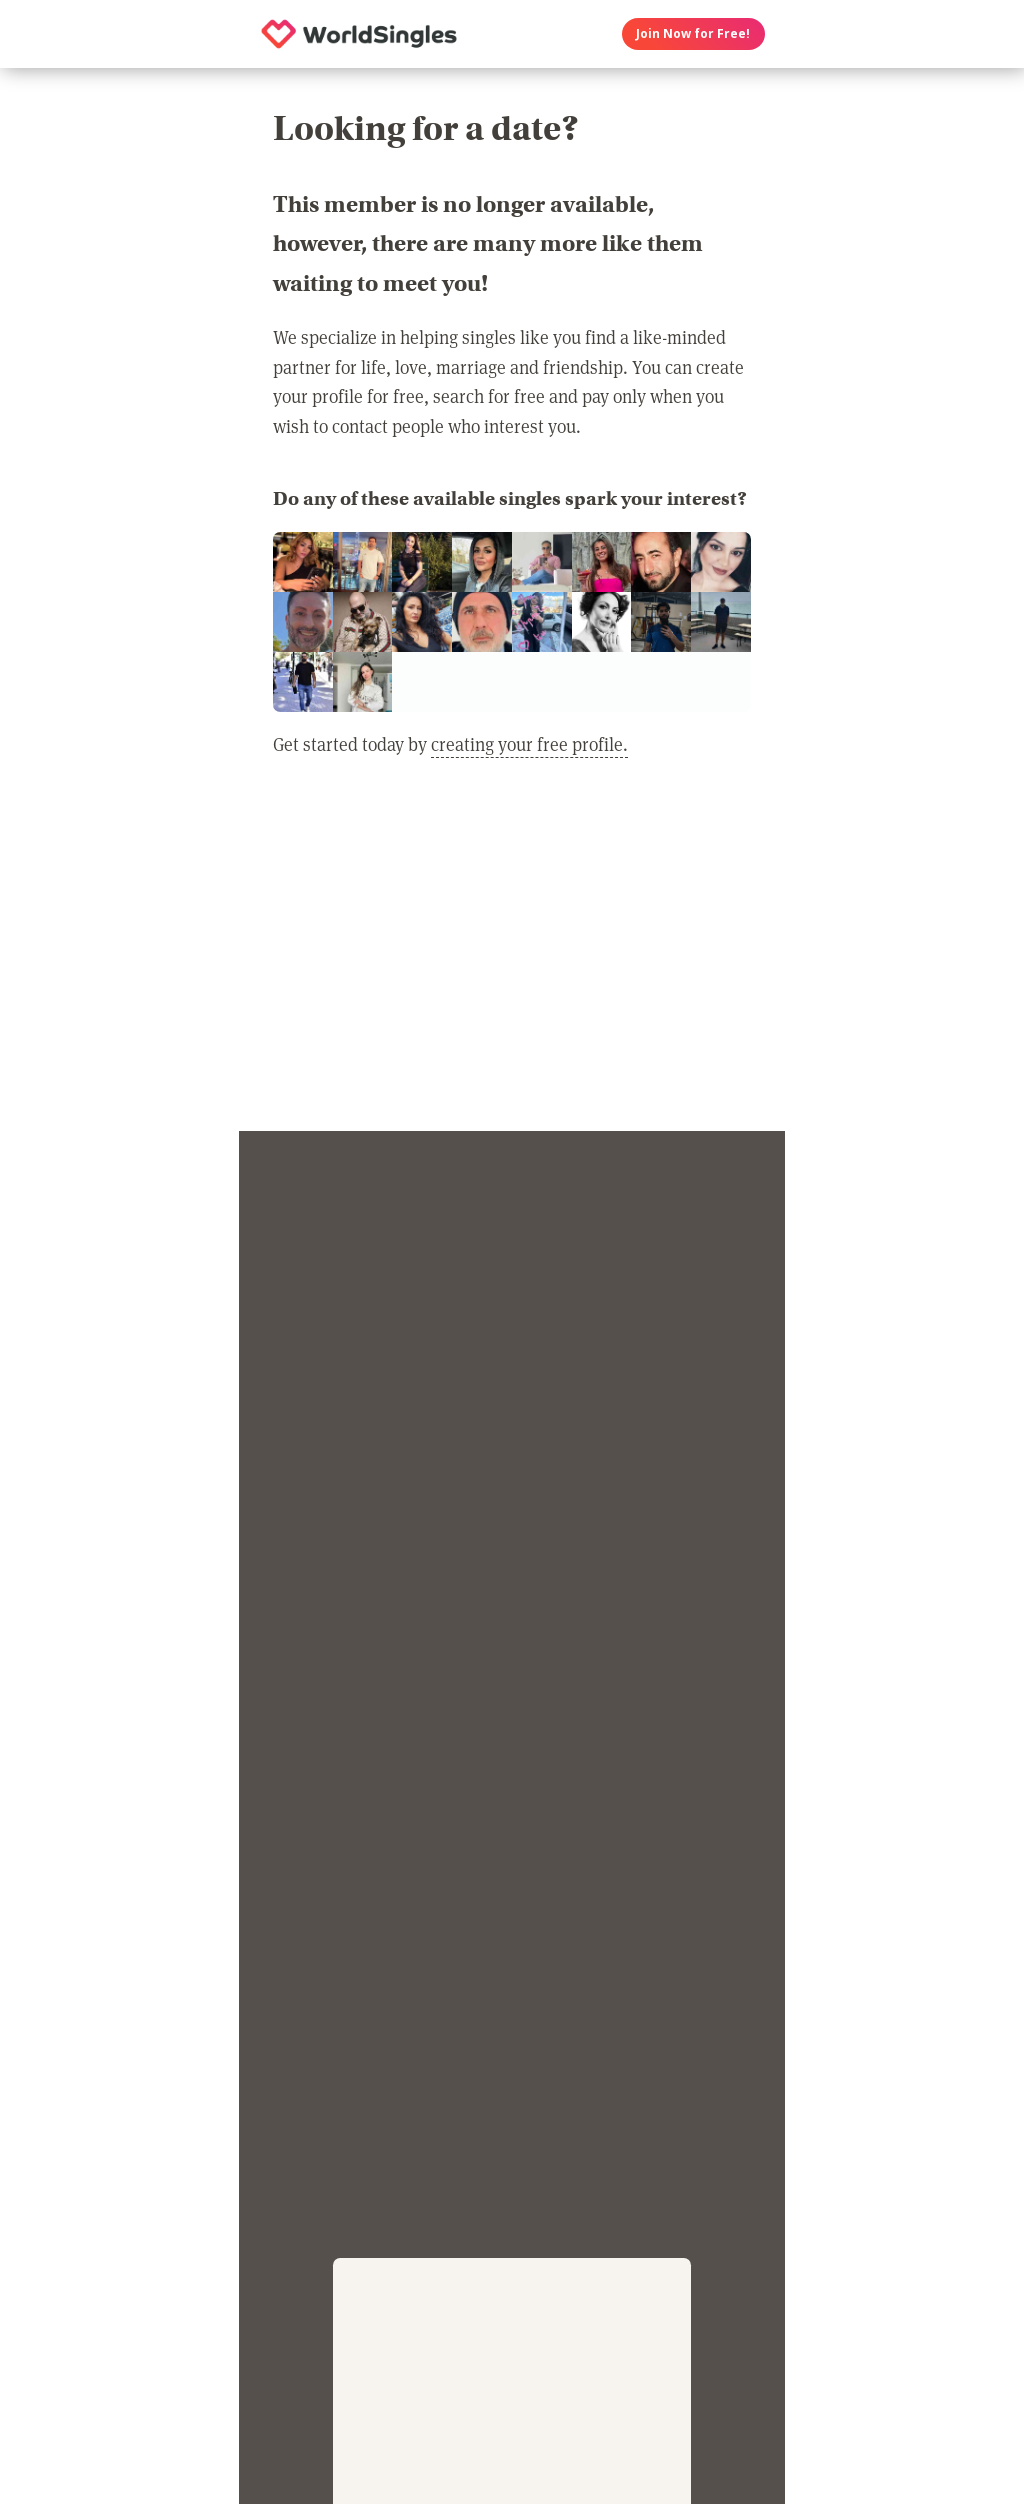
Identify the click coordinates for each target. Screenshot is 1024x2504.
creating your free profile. (529, 744)
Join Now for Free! (693, 33)
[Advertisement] (512, 957)
